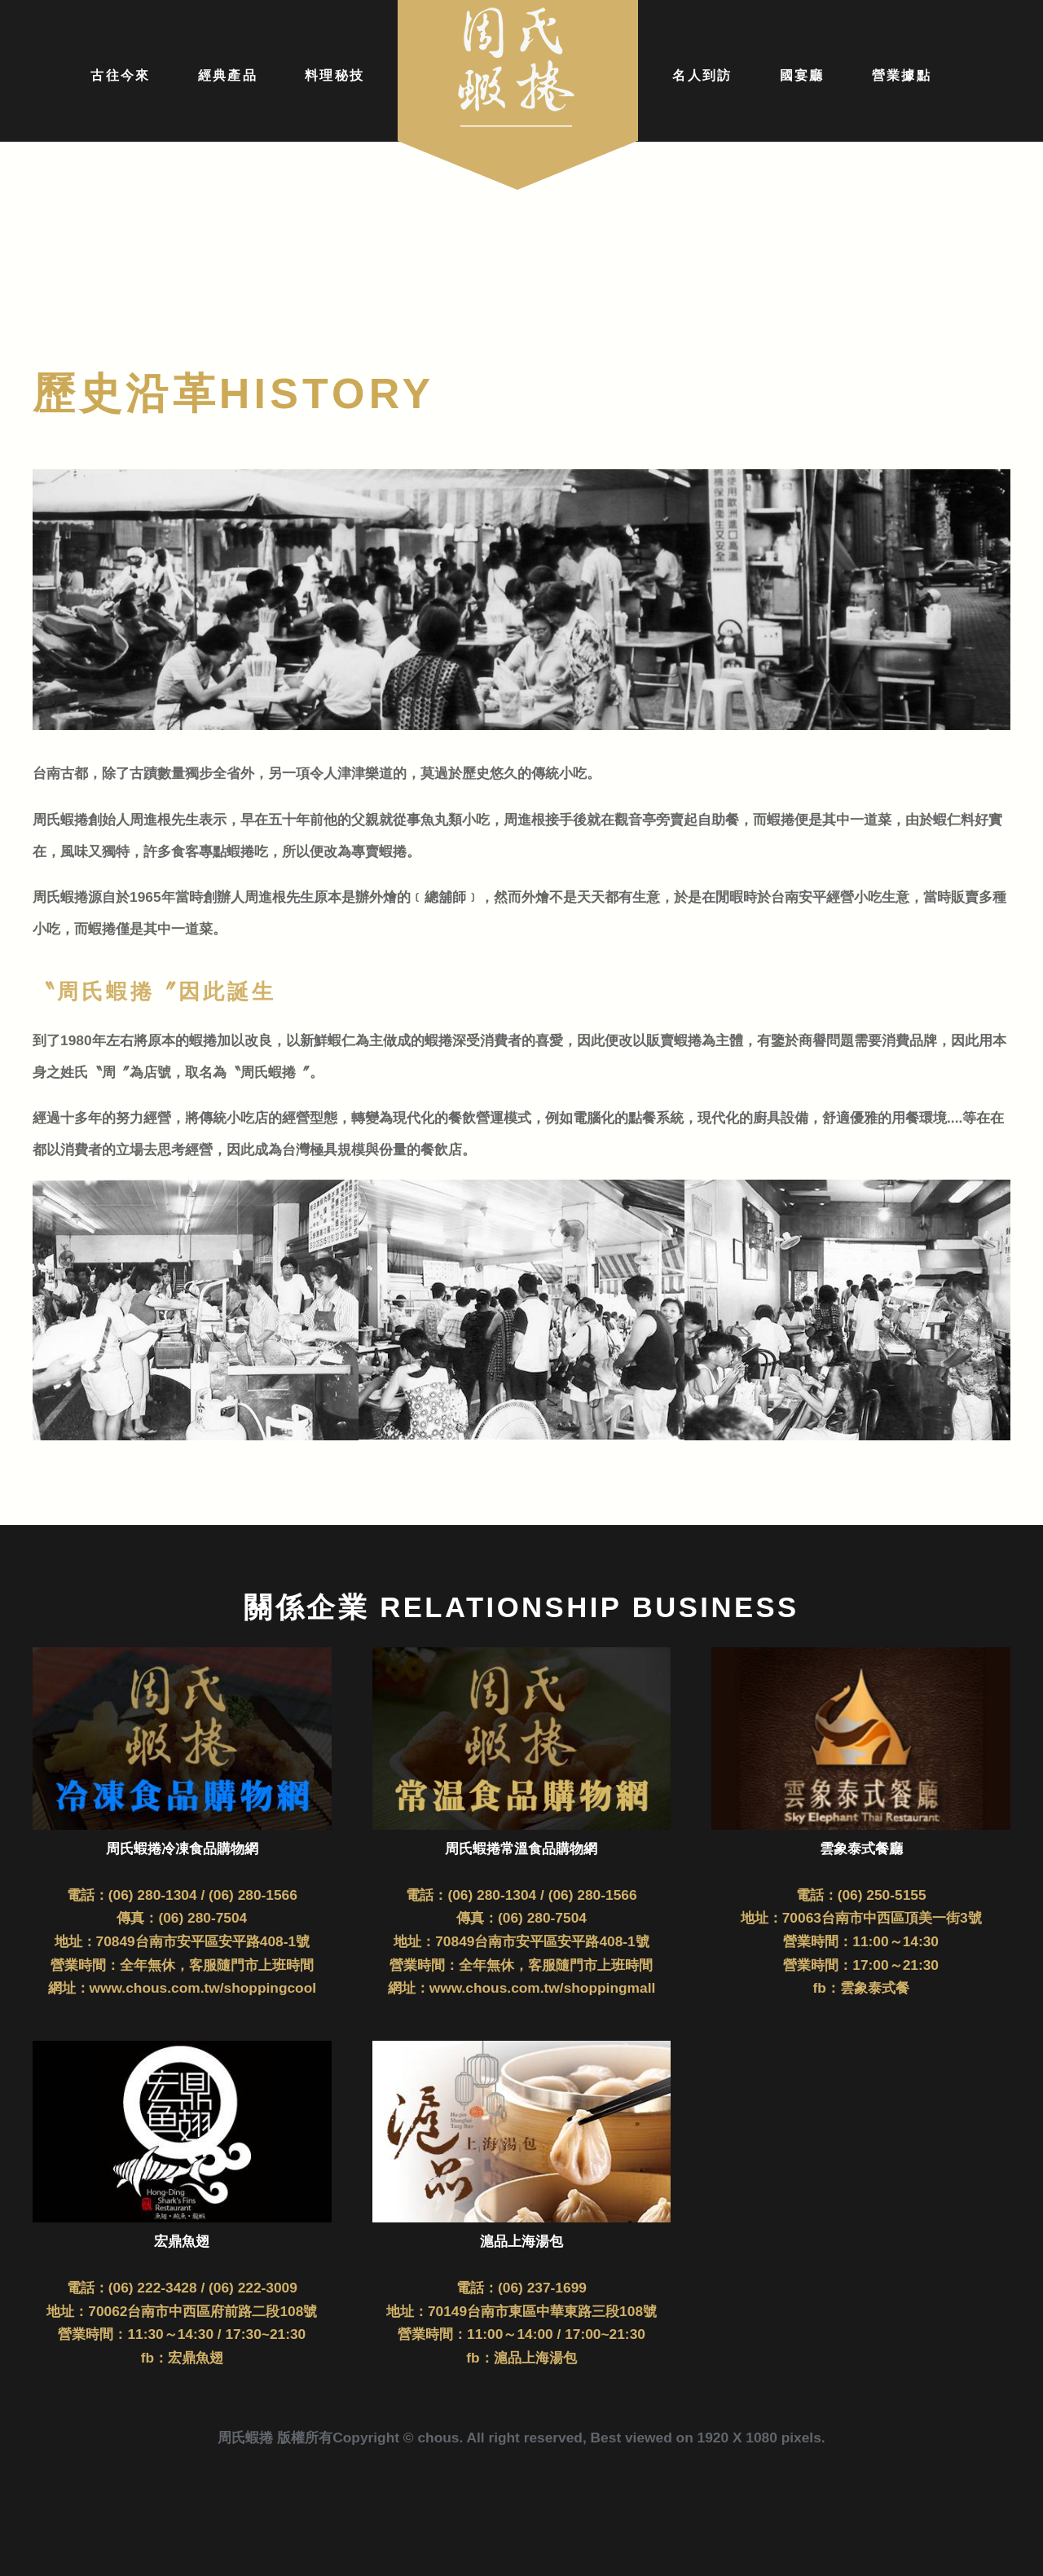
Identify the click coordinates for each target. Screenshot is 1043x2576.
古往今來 (120, 75)
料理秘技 (334, 75)
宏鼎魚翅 (195, 2358)
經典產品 (227, 75)
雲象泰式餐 (874, 1988)
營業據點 (901, 75)
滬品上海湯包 (535, 2358)
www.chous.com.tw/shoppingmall (542, 1988)
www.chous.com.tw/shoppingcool (203, 1988)
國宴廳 (802, 75)
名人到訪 (702, 75)
